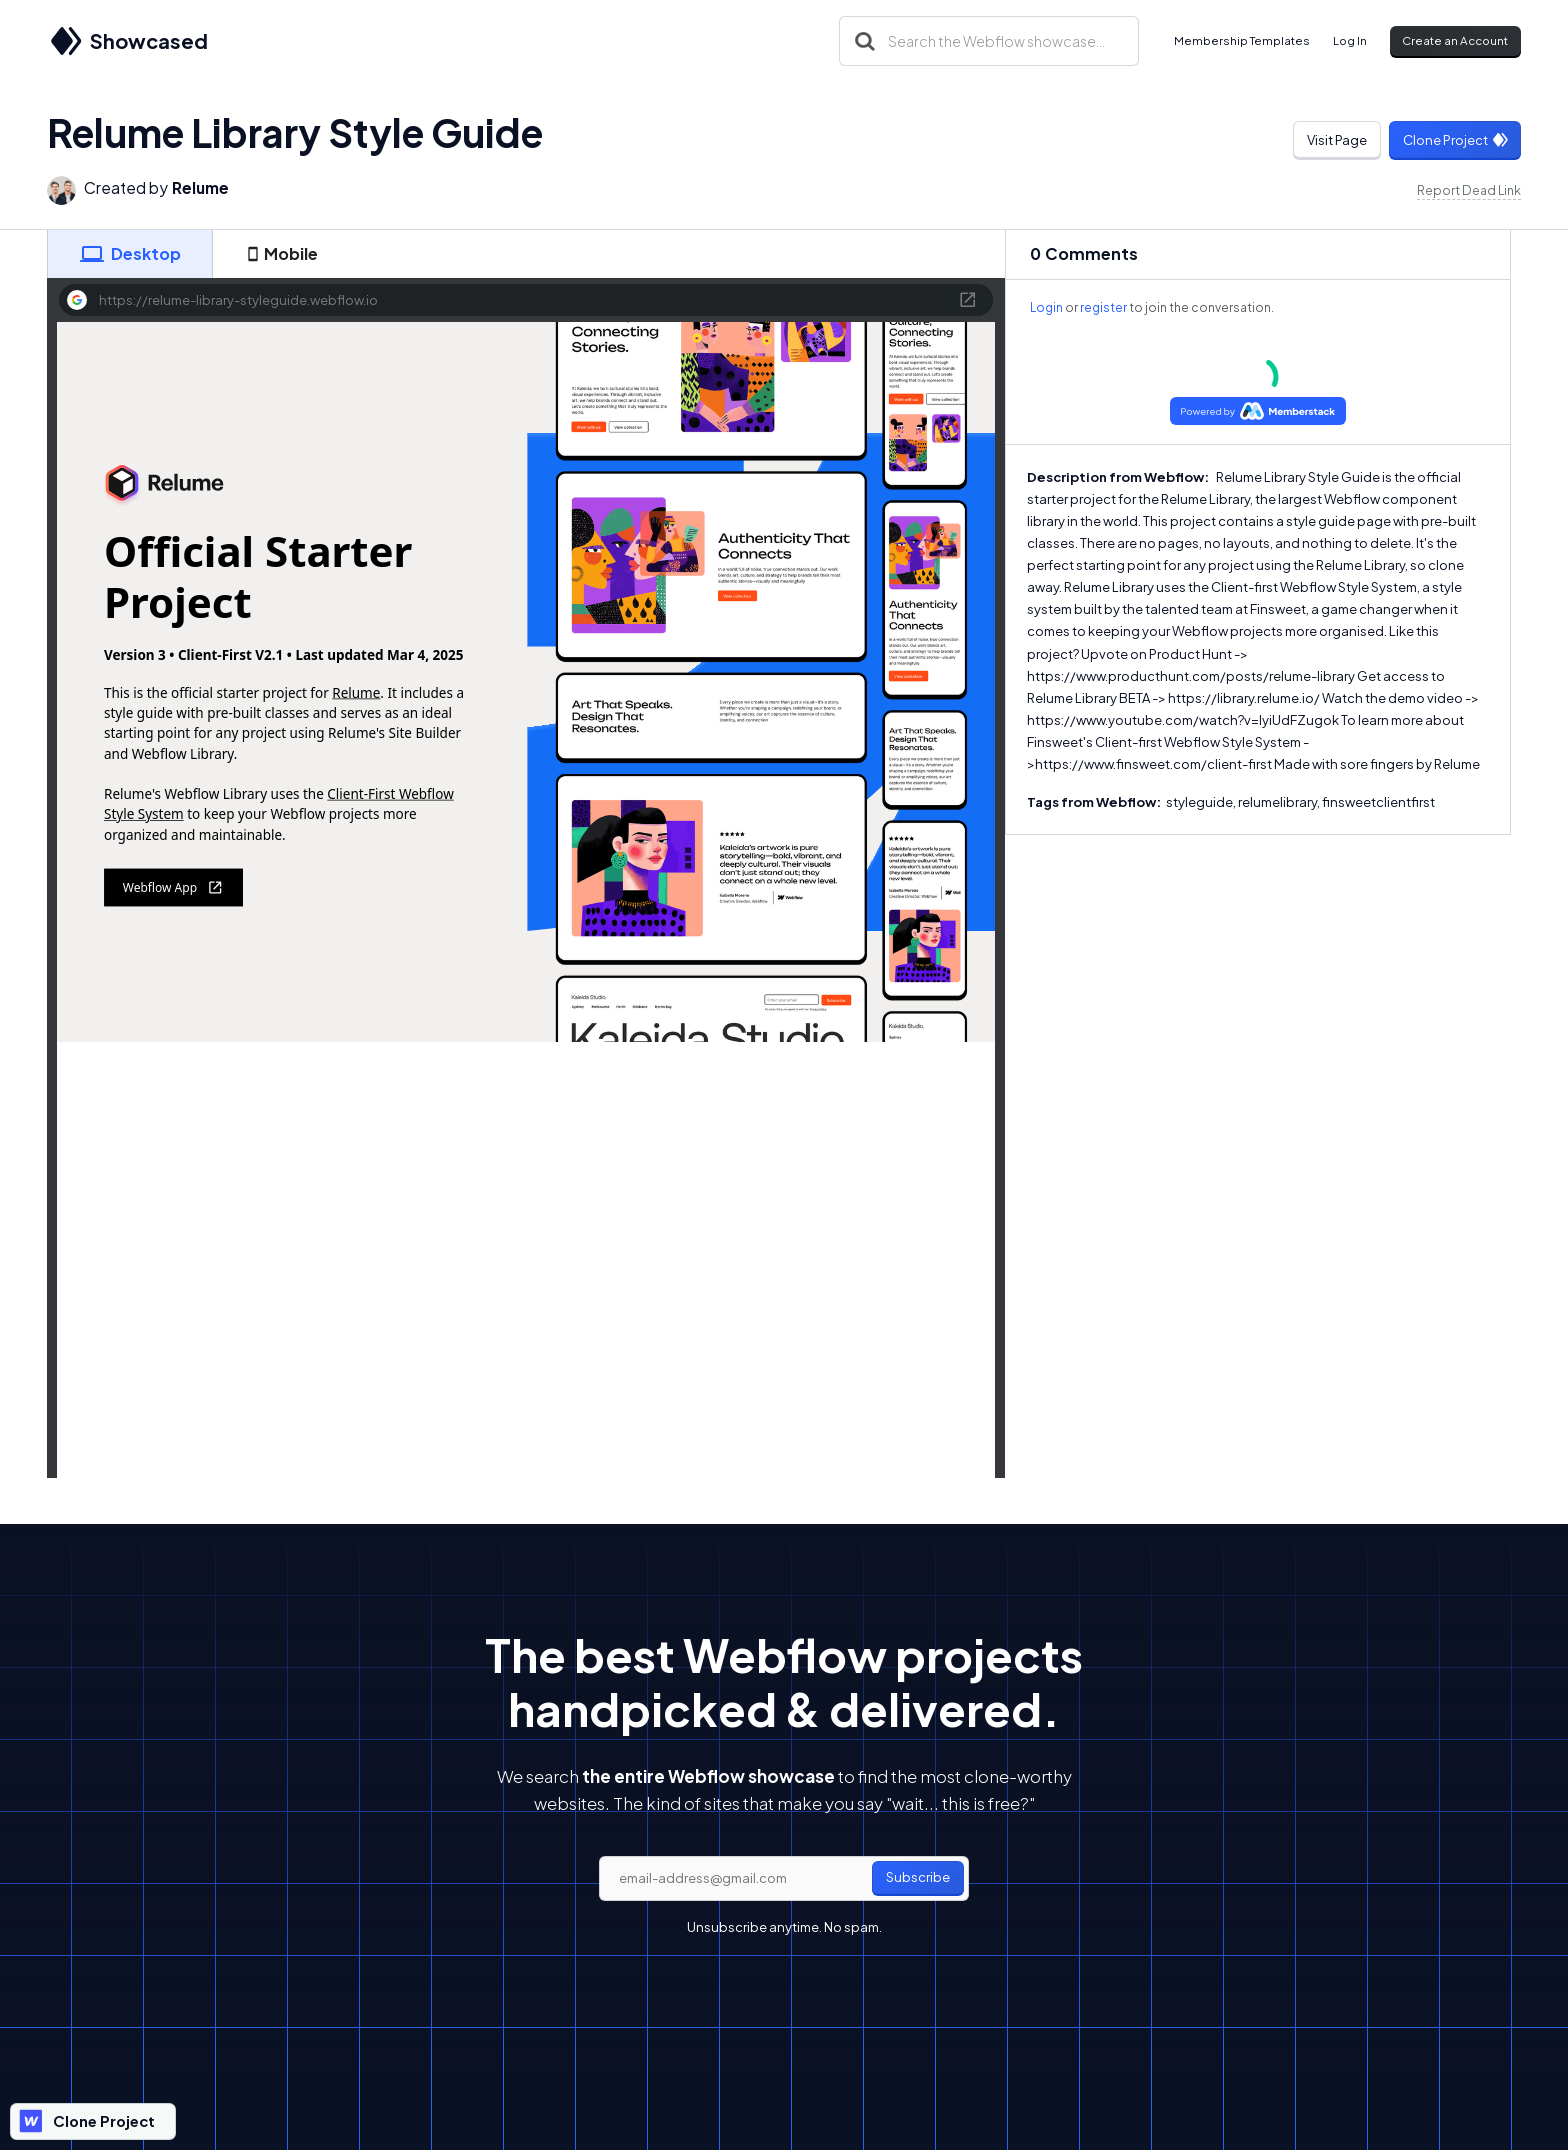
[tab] (130, 254)
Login (1046, 307)
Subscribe (918, 1877)
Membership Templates (1242, 40)
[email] (784, 1879)
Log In (1350, 40)
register (1103, 307)
